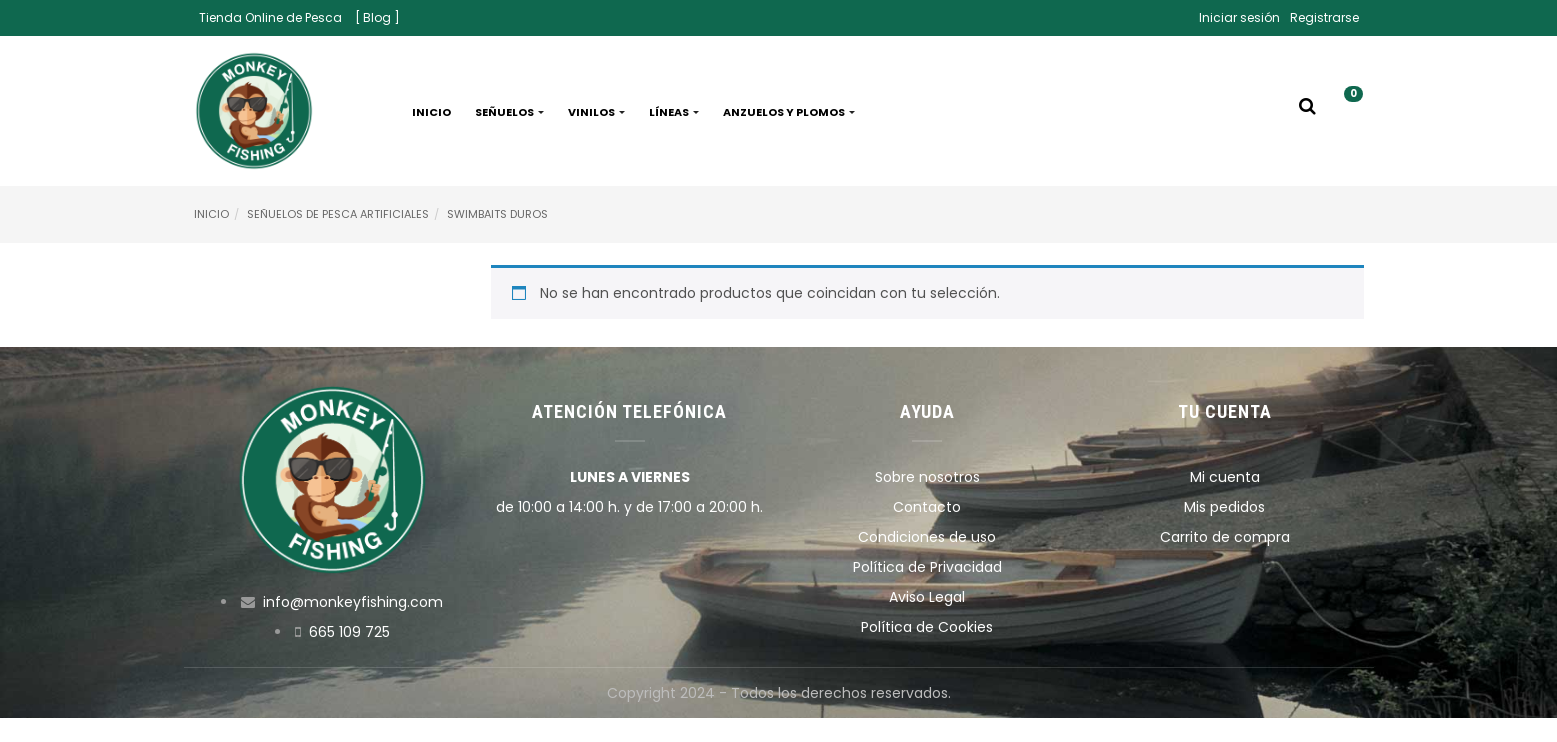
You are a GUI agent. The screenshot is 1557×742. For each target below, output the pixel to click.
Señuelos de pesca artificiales (338, 214)
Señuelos (509, 112)
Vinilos (596, 112)
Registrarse (1324, 17)
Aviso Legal (927, 597)
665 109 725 (349, 632)
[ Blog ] (377, 17)
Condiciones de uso (927, 537)
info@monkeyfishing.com (353, 602)
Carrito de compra (1225, 537)
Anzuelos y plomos (789, 112)
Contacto (927, 507)
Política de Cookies (927, 627)
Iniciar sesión (1239, 17)
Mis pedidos (1224, 507)
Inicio (431, 112)
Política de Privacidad (927, 567)
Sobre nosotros (927, 477)
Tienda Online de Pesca (270, 17)
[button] (1346, 112)
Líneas (674, 112)
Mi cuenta (1225, 477)
